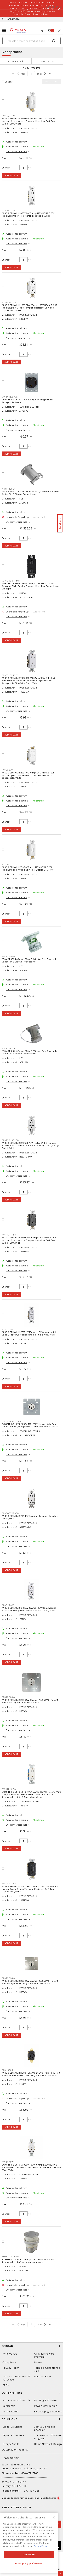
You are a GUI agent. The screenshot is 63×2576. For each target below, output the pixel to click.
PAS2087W (7, 769)
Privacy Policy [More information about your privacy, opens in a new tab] (40, 2546)
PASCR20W (8, 1605)
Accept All (29, 2554)
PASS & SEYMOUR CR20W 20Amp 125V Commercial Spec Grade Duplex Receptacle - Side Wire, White (29, 1609)
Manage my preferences (29, 2563)
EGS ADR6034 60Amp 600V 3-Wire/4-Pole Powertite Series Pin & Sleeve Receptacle (29, 960)
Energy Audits (10, 2443)
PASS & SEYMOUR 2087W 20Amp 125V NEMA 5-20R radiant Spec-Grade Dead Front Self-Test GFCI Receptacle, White (28, 775)
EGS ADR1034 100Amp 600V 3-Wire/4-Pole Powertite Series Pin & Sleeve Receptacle (29, 1052)
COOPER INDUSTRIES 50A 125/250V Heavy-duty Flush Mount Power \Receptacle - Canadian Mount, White (30, 1425)
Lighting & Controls (46, 2400)
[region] (29, 2543)
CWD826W (7, 2162)
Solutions (31, 2419)
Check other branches (16, 151)
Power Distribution (45, 2405)
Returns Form (42, 2376)
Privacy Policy (10, 2367)
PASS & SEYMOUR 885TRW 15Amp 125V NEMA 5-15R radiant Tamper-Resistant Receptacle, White (28, 214)
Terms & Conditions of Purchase (16, 2378)
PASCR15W (7, 1329)
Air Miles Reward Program (44, 2355)
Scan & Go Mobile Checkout (44, 2428)
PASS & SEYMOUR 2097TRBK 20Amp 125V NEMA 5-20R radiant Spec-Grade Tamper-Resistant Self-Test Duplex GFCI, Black (30, 1889)
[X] (53, 2517)
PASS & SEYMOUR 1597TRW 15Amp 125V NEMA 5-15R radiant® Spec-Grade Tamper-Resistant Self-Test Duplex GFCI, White (29, 121)
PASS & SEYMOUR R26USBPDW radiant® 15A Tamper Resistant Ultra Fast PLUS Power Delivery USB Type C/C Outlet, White (31, 1146)
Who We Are (9, 2353)
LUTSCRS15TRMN (11, 580)
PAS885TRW (8, 210)
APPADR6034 (9, 956)
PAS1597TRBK (9, 1234)
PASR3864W (8, 1697)
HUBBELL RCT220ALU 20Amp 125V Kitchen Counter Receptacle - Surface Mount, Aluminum (28, 2260)
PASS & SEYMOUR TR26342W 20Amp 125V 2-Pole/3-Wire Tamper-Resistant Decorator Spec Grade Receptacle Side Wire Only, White (29, 681)
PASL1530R (7, 2070)
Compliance (9, 2362)
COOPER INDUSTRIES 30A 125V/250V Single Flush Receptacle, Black (27, 401)
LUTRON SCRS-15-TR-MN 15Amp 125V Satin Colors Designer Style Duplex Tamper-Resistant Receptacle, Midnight (30, 586)
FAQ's (5, 2385)
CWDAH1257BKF (10, 397)
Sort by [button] (45, 61)
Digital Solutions (12, 2426)
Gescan (31, 2346)
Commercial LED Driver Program (48, 2437)
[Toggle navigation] (4, 30)
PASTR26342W (9, 675)
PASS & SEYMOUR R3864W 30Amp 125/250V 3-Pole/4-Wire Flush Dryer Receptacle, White (30, 1701)
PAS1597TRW (8, 115)
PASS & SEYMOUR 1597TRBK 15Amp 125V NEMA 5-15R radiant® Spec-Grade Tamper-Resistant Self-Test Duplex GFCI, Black (29, 1240)
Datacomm (8, 2405)
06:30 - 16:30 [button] (52, 7)
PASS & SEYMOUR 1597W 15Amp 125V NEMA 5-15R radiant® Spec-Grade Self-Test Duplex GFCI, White (29, 868)
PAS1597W (7, 864)
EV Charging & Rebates (48, 2411)
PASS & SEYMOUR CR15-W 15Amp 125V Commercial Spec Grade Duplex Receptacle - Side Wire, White (29, 1333)
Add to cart (11, 175)
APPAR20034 (9, 488)
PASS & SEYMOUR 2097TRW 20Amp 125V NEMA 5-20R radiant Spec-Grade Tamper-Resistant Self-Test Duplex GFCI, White (29, 308)
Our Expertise (31, 2392)
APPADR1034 (8, 1048)
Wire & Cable (10, 2411)
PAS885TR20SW (10, 1513)
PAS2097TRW (9, 302)
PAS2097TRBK (9, 1883)
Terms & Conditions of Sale (47, 2369)
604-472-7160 (29, 2473)
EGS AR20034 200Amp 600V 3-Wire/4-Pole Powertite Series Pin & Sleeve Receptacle (30, 493)
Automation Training (15, 2449)
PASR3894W (8, 1978)
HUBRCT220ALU (10, 2256)
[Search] (31, 40)
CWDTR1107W (9, 1789)
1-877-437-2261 (13, 19)
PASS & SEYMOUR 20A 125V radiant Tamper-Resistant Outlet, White (30, 1517)
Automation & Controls (16, 2400)
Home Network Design (48, 2443)
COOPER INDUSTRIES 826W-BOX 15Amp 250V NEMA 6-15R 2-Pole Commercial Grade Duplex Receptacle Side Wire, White (31, 2167)
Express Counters (13, 2435)
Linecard (39, 2362)
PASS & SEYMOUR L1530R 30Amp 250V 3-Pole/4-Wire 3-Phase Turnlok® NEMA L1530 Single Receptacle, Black (31, 2074)
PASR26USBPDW (10, 1140)
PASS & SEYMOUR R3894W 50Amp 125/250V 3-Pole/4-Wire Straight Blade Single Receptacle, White (30, 1982)
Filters (15, 61)
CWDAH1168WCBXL (12, 1421)
